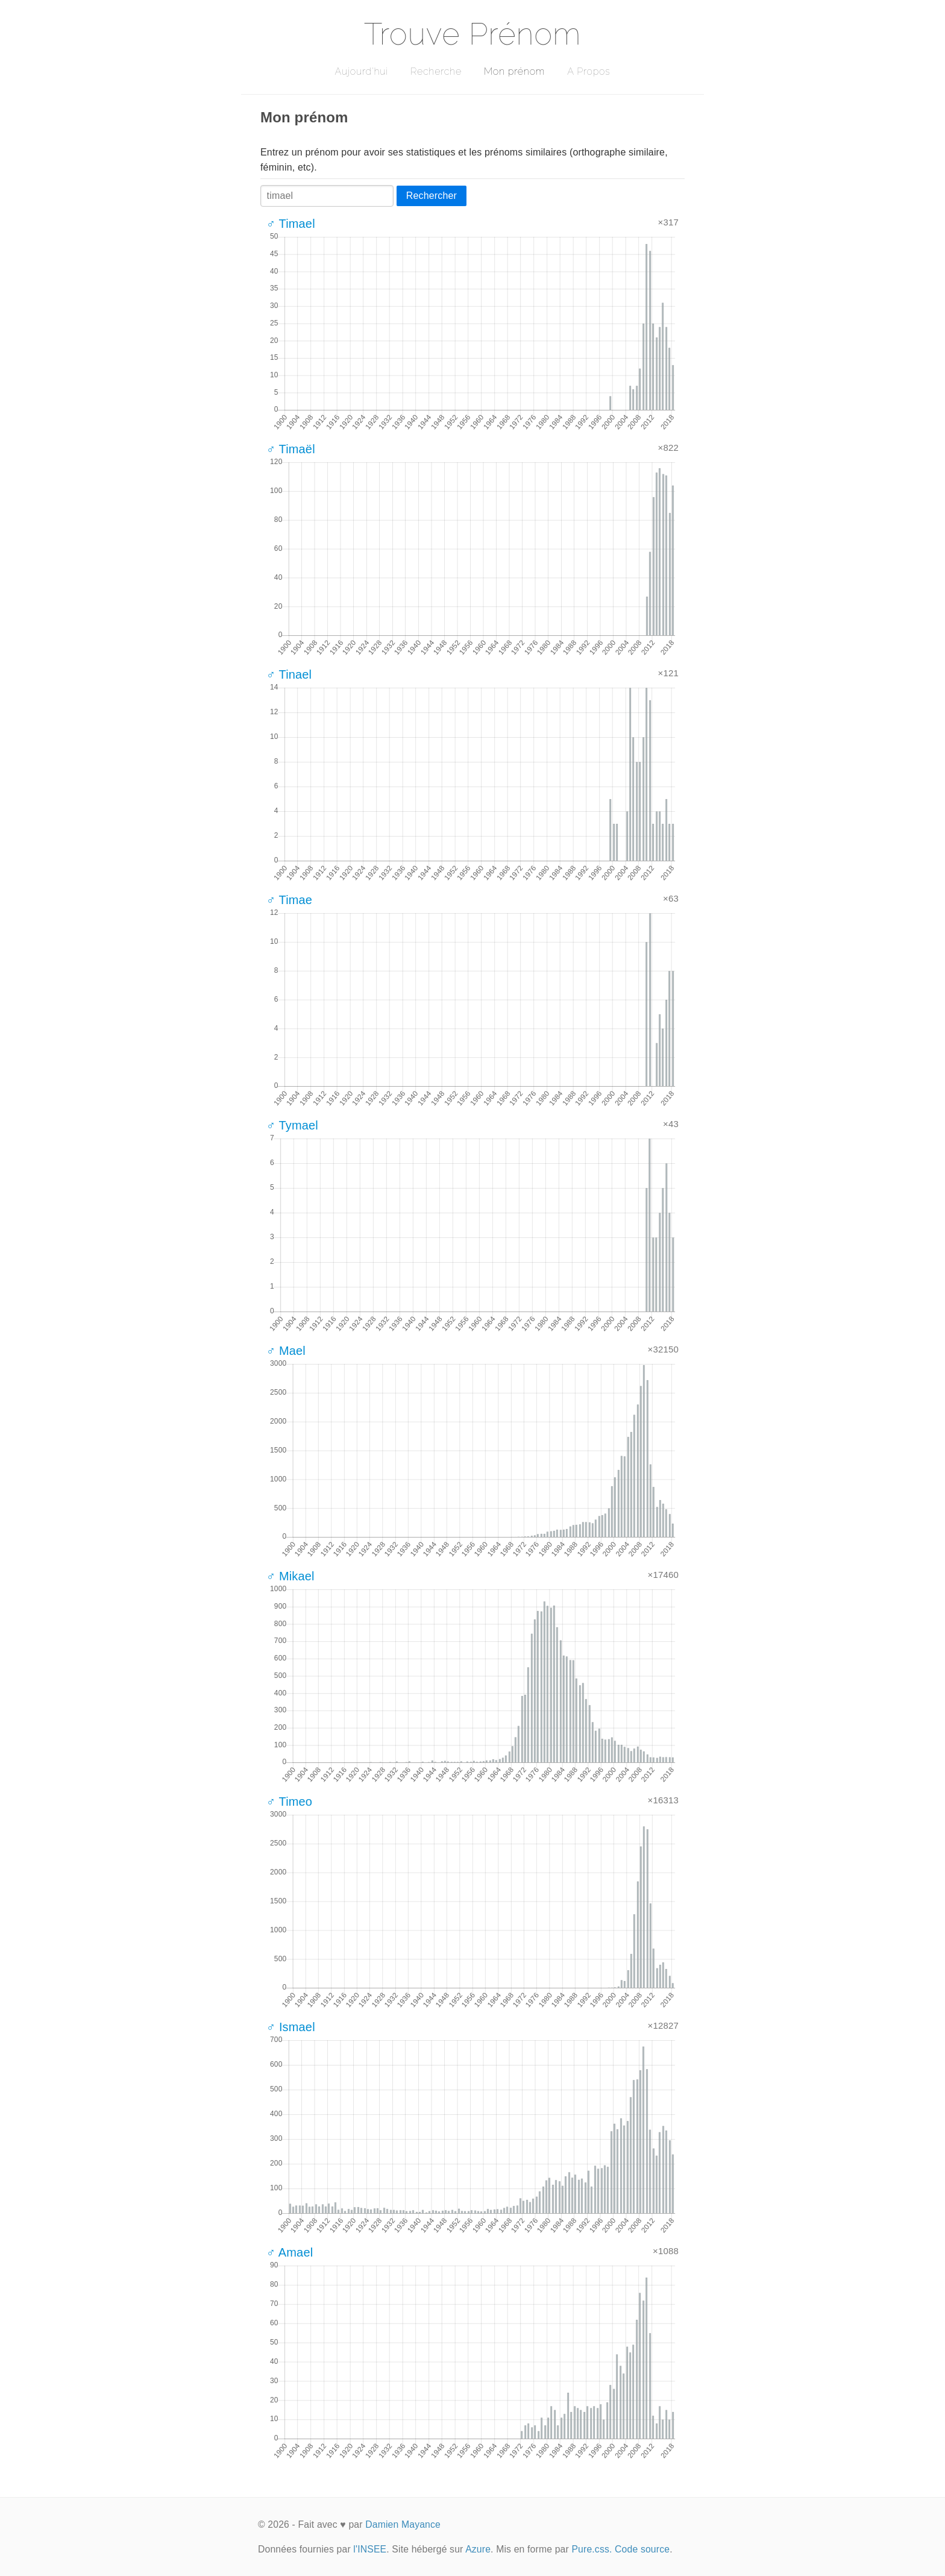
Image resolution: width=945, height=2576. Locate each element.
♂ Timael (290, 223)
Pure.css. (591, 2549)
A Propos (588, 71)
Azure (478, 2549)
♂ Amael (289, 2252)
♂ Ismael (290, 2027)
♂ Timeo (289, 1801)
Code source (642, 2549)
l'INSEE (369, 2549)
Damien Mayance (403, 2524)
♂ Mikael (290, 1576)
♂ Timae (289, 899)
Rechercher (431, 195)
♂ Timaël (290, 449)
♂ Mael (286, 1350)
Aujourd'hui (361, 71)
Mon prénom (514, 71)
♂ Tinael (289, 674)
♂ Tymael (292, 1125)
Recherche (436, 71)
